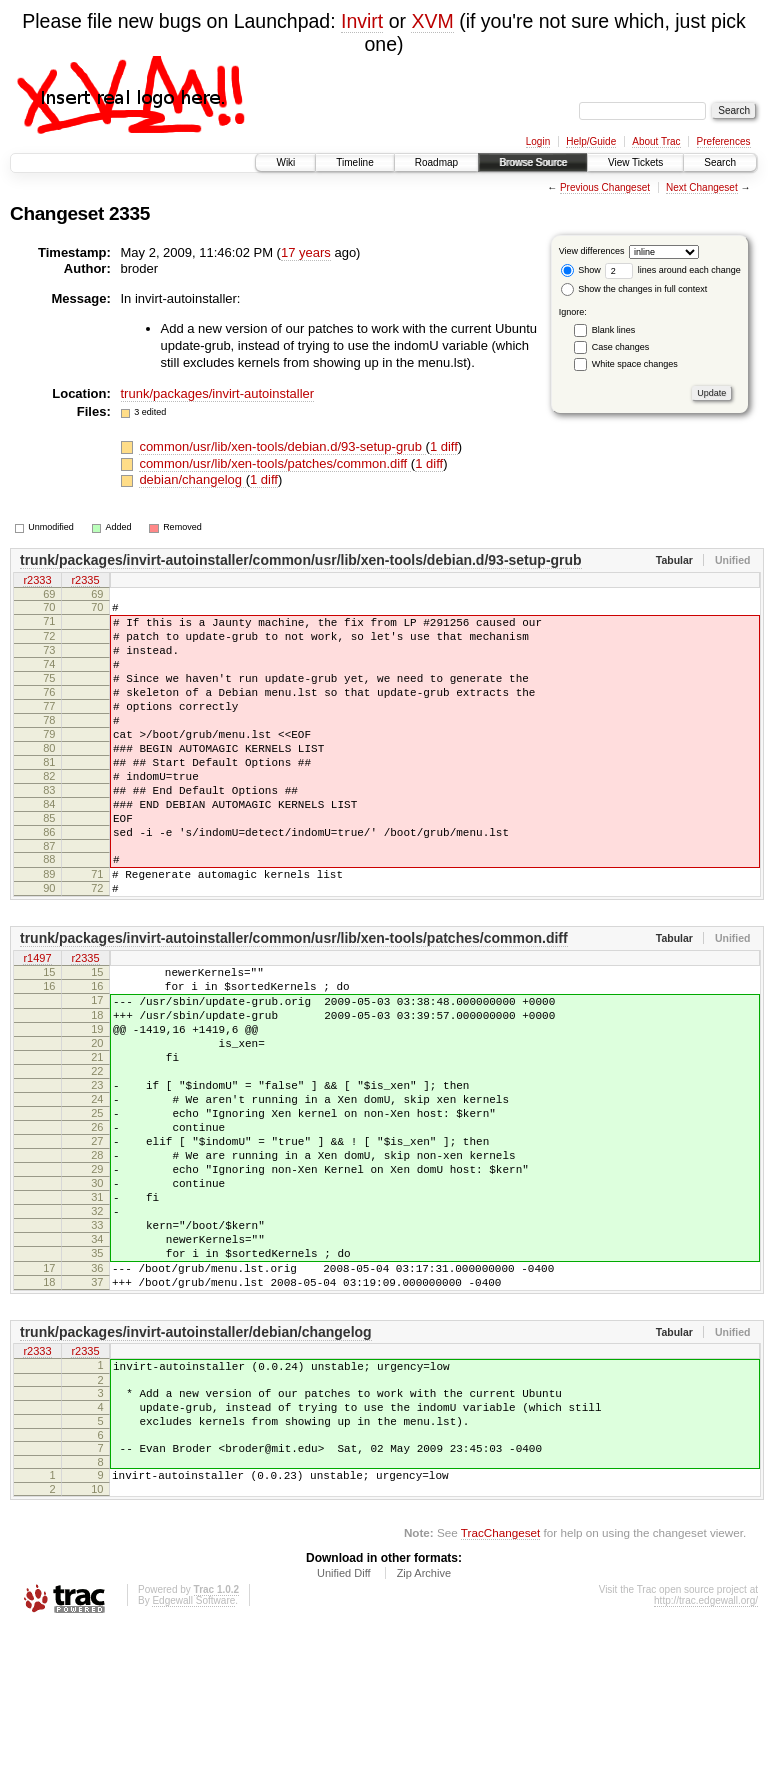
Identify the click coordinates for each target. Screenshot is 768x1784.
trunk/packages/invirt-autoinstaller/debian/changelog (196, 1467)
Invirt (362, 21)
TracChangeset (500, 1688)
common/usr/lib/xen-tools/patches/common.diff (274, 463)
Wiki (285, 162)
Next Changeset (702, 187)
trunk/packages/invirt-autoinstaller (218, 393)
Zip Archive (424, 1729)
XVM (432, 21)
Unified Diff (344, 1729)
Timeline (354, 162)
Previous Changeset (605, 187)
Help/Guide (591, 141)
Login (538, 141)
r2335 (85, 581)
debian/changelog (192, 479)
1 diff (444, 446)
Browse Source (533, 162)
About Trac (656, 141)
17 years (306, 252)
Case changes (621, 347)
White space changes (635, 364)
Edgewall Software (193, 1756)
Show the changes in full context (634, 289)
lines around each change (673, 270)
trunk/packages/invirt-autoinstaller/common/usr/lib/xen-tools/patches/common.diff (294, 1001)
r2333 (37, 581)
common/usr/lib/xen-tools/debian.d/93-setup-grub (282, 446)
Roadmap (436, 162)
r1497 (37, 1022)
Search (720, 162)
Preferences (724, 141)
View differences (592, 251)
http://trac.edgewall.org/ (706, 1756)
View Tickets (635, 162)
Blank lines (614, 330)
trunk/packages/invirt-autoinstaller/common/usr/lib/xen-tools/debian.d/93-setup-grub (301, 560)
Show (581, 270)
